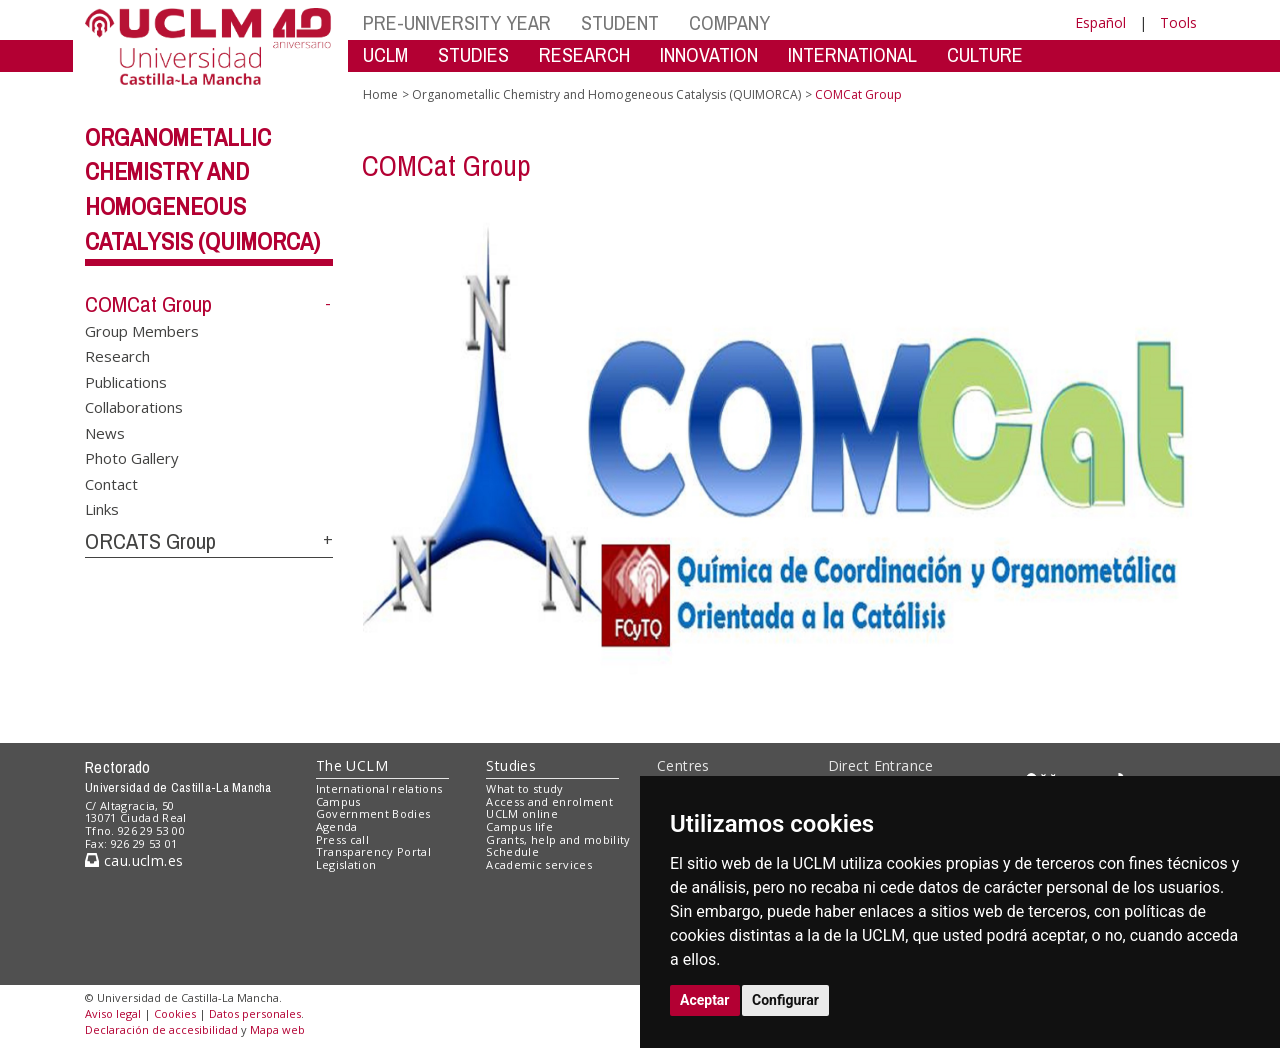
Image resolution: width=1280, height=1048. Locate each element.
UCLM (385, 54)
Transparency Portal (373, 851)
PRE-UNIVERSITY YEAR (457, 22)
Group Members (142, 330)
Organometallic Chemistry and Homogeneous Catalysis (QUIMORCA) (606, 94)
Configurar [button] (785, 1000)
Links (102, 508)
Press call (342, 839)
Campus (338, 801)
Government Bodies (373, 813)
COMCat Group (148, 304)
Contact (111, 483)
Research (117, 356)
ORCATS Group (150, 541)
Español (1100, 22)
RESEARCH (584, 54)
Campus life (519, 826)
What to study (524, 788)
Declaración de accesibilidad (161, 1029)
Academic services (539, 864)
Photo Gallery (132, 458)
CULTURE (985, 54)
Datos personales (255, 1013)
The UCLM (352, 765)
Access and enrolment (549, 801)
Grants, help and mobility (558, 839)
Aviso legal (113, 1013)
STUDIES (473, 54)
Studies (511, 765)
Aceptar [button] (705, 1000)
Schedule (512, 851)
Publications (126, 381)
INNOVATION (709, 54)
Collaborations (134, 407)
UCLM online (522, 813)
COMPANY (729, 22)
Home (380, 94)
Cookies (175, 1013)
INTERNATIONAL (852, 54)
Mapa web (277, 1029)
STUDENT (620, 22)
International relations (379, 788)
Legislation (346, 864)
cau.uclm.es (134, 860)
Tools (1178, 22)
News (105, 432)
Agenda (337, 826)
